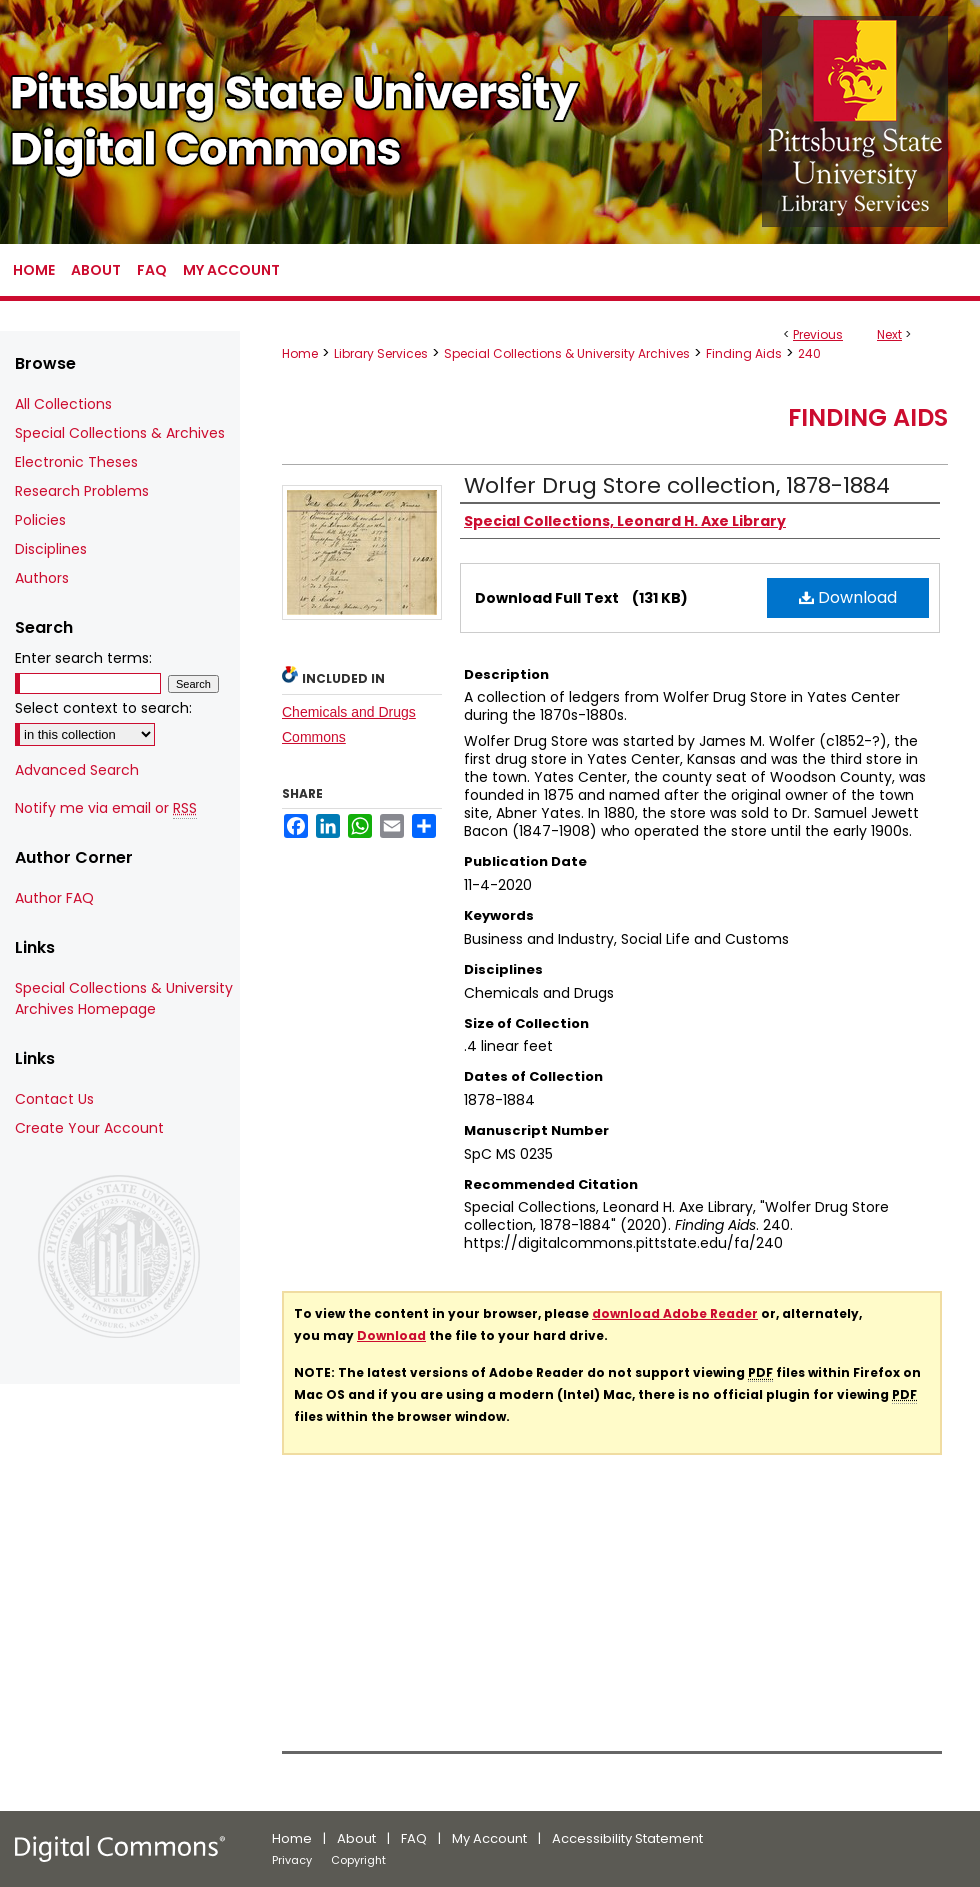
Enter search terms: (83, 658)
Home (300, 353)
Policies (40, 520)
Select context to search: (103, 708)
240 (809, 353)
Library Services (381, 353)
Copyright (358, 1860)
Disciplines (51, 549)
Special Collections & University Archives (567, 353)
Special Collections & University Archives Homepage (124, 998)
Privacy (292, 1860)
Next (889, 334)
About (356, 1838)
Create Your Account (89, 1128)
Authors (42, 578)
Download (848, 597)
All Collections (63, 404)
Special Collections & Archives (120, 433)
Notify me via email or (106, 808)
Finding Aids (744, 353)
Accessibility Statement (627, 1838)
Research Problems (82, 491)
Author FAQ (54, 898)
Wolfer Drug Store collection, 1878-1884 (677, 485)
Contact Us (54, 1099)
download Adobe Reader (675, 1313)
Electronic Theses (76, 462)
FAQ (414, 1838)
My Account (489, 1838)
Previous (818, 334)
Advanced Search (77, 770)
